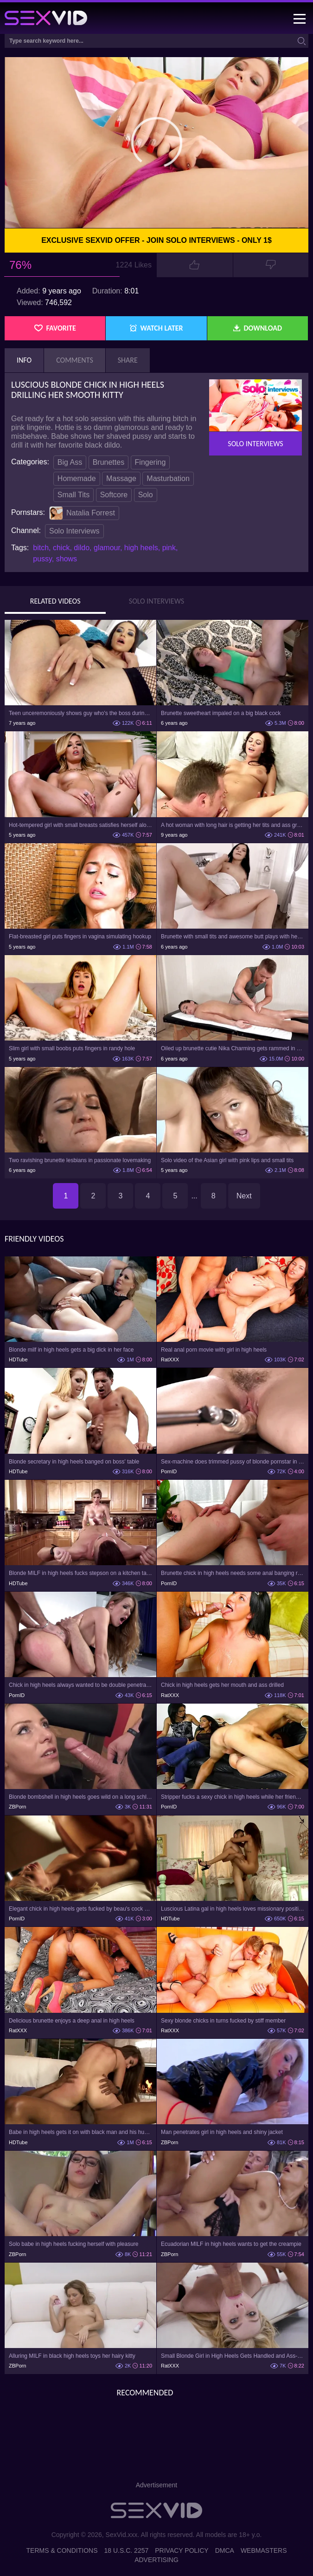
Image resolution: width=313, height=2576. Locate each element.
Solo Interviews (74, 531)
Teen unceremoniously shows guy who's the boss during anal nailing (80, 713)
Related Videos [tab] (55, 601)
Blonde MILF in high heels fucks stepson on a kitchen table (80, 1573)
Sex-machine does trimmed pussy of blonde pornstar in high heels (232, 1461)
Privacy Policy (181, 2550)
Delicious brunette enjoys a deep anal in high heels (71, 2020)
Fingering (150, 462)
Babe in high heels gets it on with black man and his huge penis (80, 2132)
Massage (121, 478)
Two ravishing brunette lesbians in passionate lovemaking (80, 1160)
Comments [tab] (74, 360)
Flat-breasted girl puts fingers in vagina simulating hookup (80, 936)
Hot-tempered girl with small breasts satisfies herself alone (80, 825)
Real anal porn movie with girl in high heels (214, 1350)
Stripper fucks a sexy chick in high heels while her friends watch (232, 1797)
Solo (145, 495)
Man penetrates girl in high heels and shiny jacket (222, 2132)
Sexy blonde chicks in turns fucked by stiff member (223, 2020)
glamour (107, 548)
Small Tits (73, 495)
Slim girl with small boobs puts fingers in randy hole (72, 1048)
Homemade (76, 478)
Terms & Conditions (62, 2550)
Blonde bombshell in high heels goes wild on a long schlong (80, 1797)
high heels (141, 548)
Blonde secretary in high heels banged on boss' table (74, 1461)
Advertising (156, 2559)
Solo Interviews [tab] (156, 601)
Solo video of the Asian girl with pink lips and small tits (227, 1160)
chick (61, 548)
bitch (41, 548)
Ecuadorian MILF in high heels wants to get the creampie (231, 2244)
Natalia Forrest (82, 513)
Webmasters (264, 2550)
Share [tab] (128, 360)
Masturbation (168, 478)
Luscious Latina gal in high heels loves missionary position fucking (232, 1909)
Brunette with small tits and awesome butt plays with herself (232, 936)
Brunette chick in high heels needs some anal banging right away (232, 1573)
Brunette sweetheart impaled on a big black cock (221, 713)
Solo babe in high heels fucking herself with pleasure (74, 2244)
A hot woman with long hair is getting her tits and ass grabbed (232, 825)
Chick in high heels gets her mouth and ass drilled (222, 1685)
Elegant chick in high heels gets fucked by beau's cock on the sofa (80, 1909)
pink (169, 548)
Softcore (114, 495)
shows (66, 559)
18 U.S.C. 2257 (126, 2550)
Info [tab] (24, 360)
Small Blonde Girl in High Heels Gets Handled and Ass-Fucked (232, 2356)
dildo (81, 548)
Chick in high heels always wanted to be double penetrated (80, 1685)
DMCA (224, 2550)
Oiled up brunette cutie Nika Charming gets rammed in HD (232, 1048)
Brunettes (108, 462)
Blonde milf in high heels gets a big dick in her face (71, 1350)
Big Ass (69, 462)
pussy (42, 559)
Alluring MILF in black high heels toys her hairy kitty (72, 2356)
